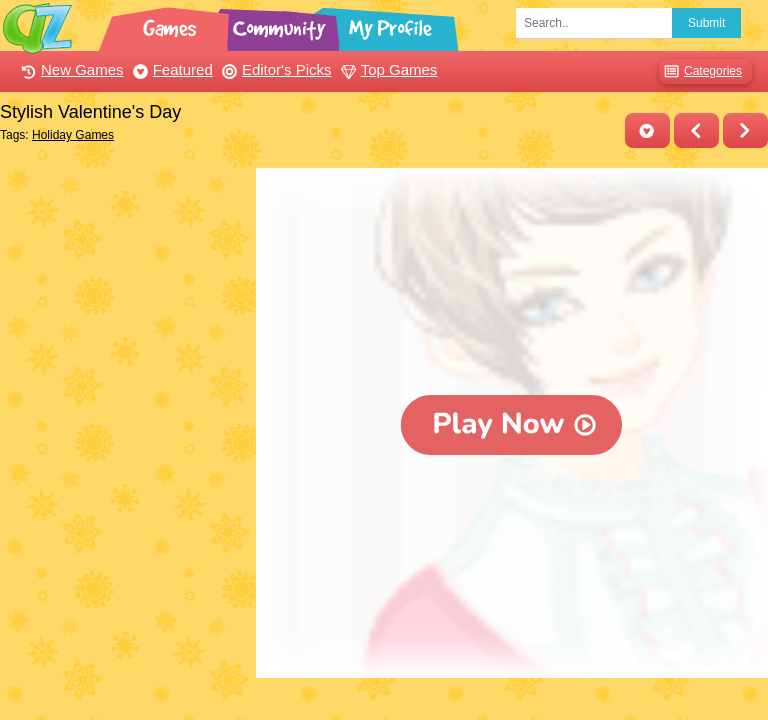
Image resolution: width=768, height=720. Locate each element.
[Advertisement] (123, 268)
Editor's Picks (274, 69)
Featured (170, 69)
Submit (706, 23)
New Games (70, 69)
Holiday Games (73, 135)
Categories (700, 71)
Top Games (387, 69)
